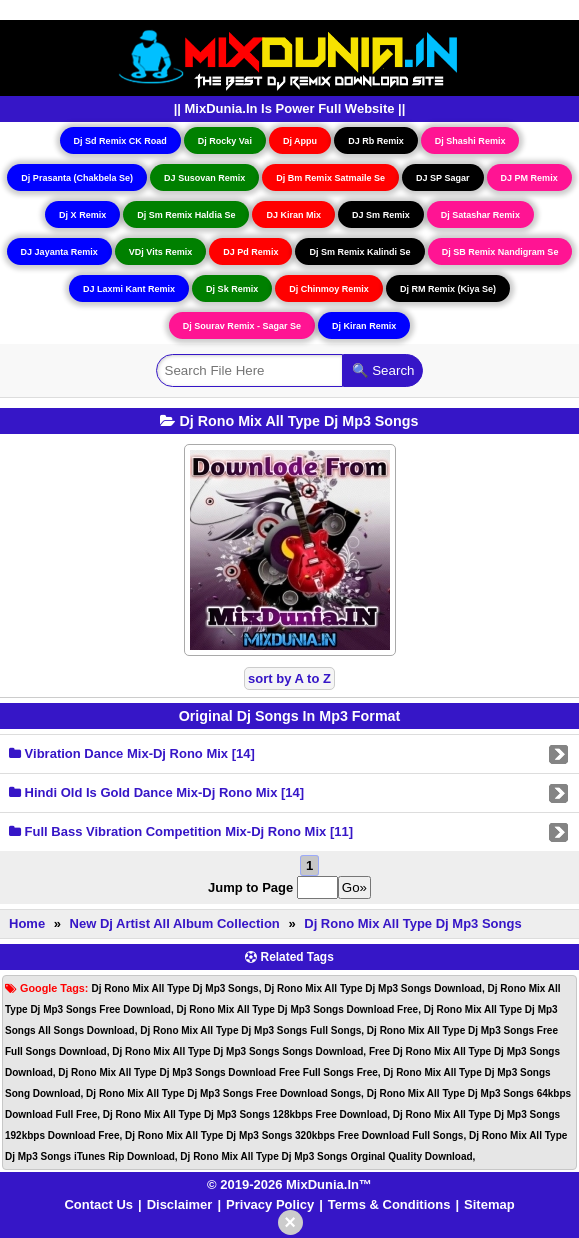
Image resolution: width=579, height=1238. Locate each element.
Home (27, 923)
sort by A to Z (289, 678)
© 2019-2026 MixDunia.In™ (289, 1184)
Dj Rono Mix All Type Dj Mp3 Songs (412, 923)
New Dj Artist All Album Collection (175, 923)
